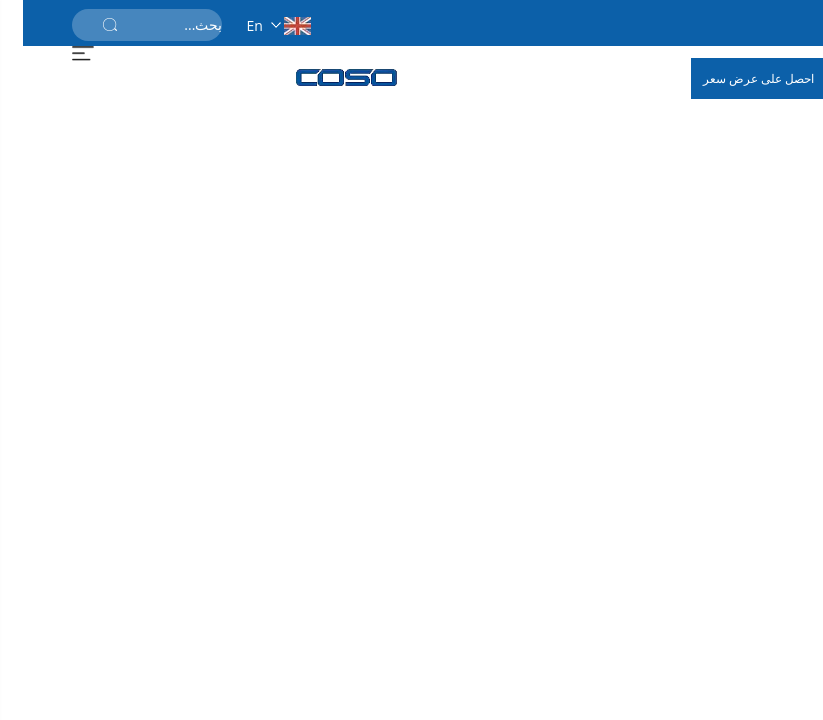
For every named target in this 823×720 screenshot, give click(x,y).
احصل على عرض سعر (735, 78)
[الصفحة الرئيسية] (324, 77)
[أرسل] (87, 25)
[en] (249, 22)
